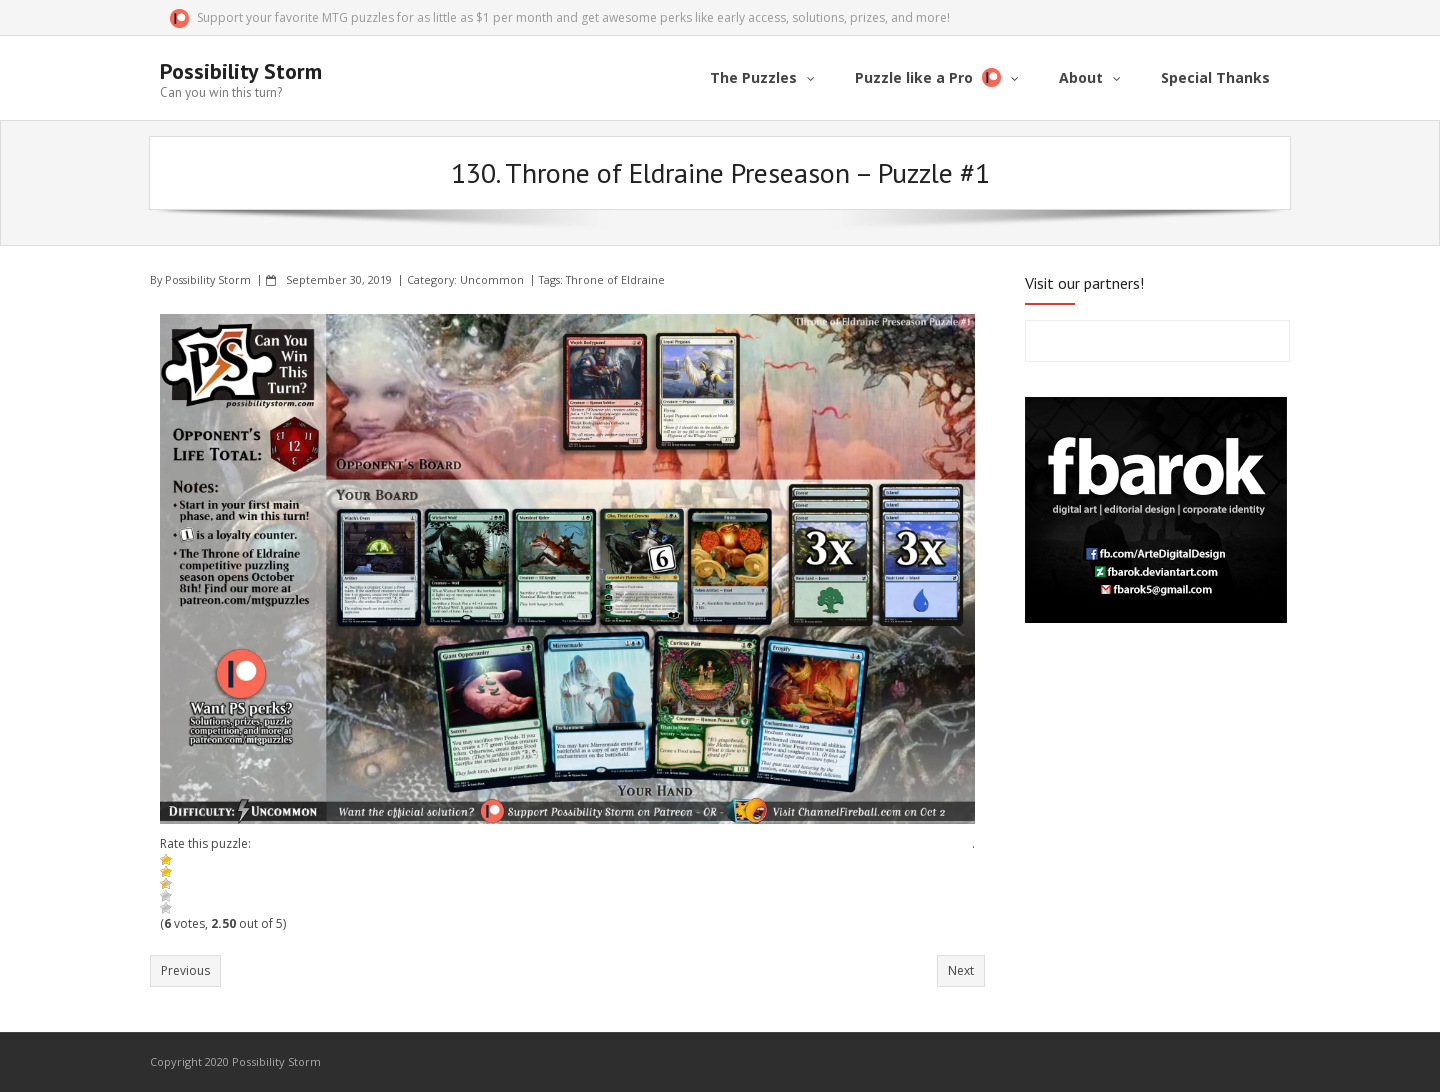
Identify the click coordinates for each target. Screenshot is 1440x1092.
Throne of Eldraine (615, 279)
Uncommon (492, 279)
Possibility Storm (208, 279)
